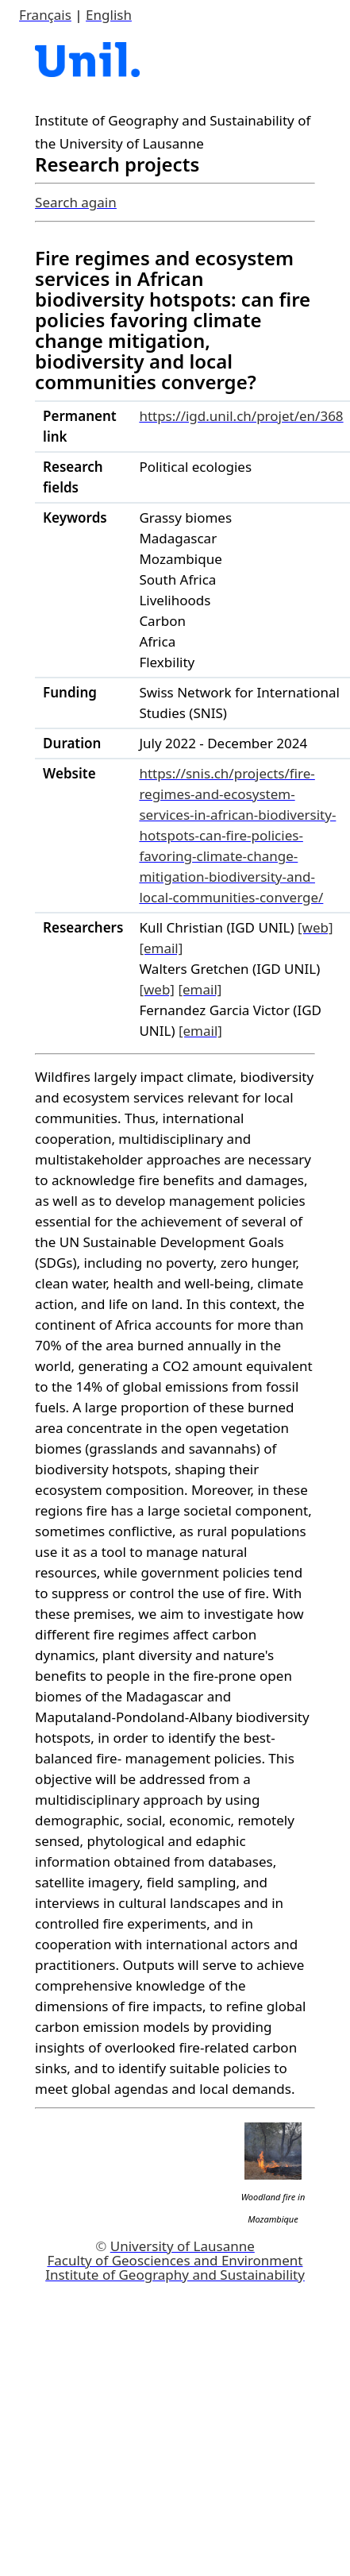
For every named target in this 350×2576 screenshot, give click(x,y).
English (109, 15)
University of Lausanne (182, 2246)
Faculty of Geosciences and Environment (174, 2260)
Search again (76, 202)
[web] (315, 927)
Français (45, 15)
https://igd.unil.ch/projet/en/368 (241, 416)
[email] (161, 948)
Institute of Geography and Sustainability (175, 2274)
